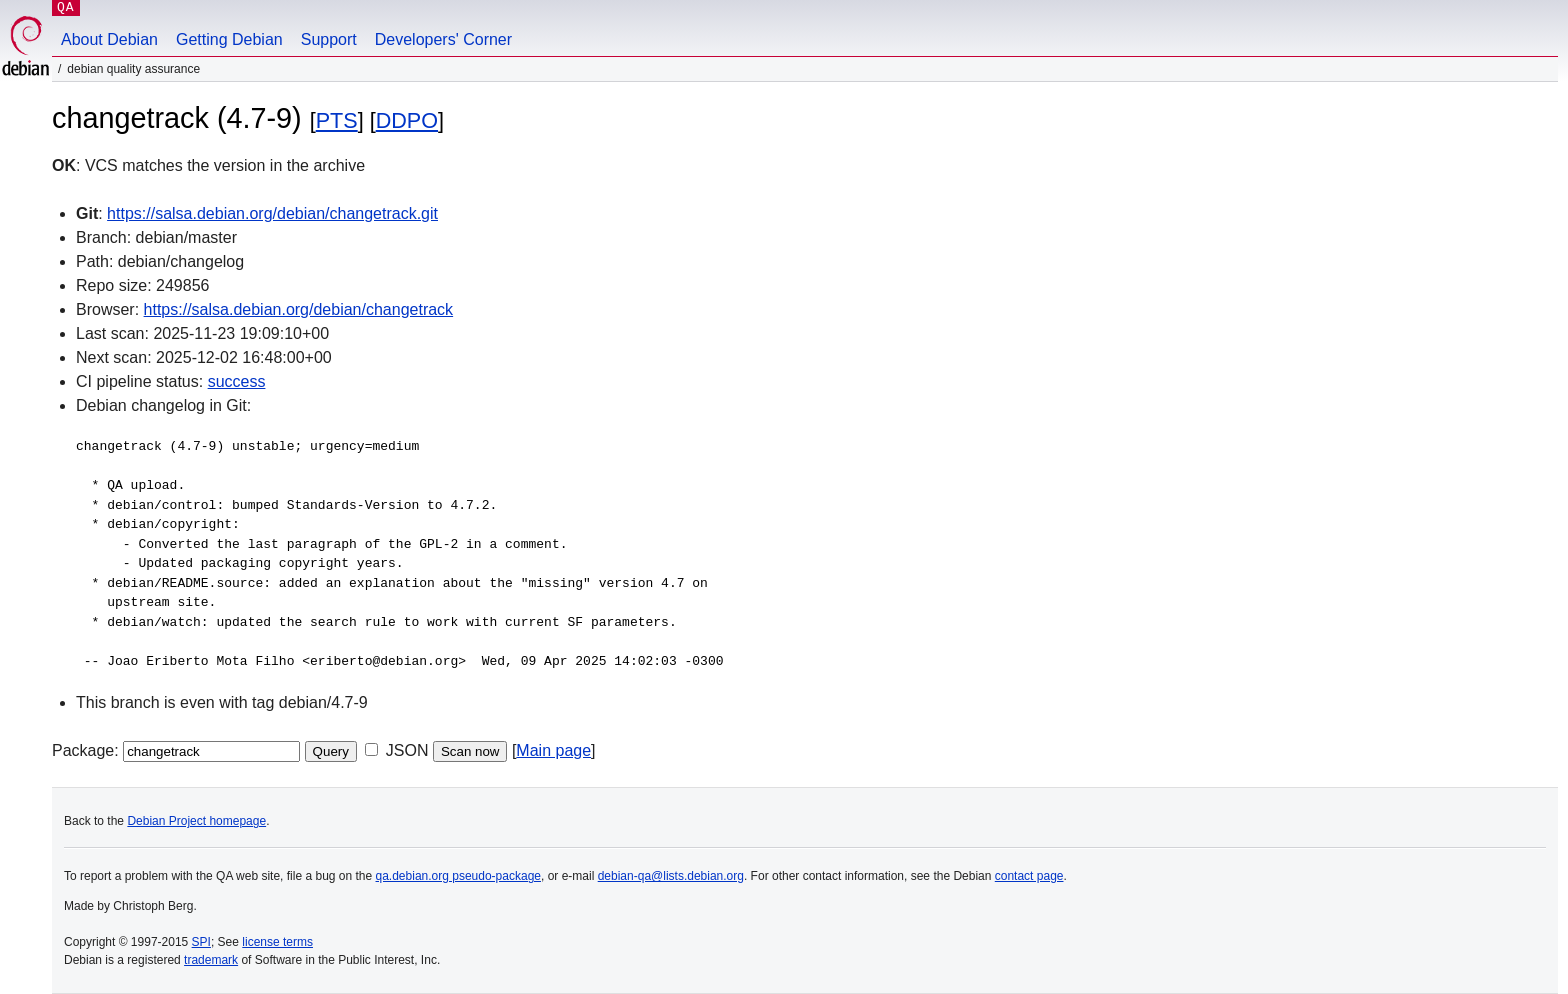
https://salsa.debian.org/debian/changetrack (299, 309)
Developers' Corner (443, 39)
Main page (553, 750)
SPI (201, 942)
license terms (277, 942)
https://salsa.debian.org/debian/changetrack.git (272, 213)
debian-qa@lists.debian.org (671, 876)
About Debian (109, 39)
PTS (337, 120)
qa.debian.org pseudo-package (458, 876)
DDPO (407, 120)
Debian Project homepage (196, 821)
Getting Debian (229, 39)
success (237, 381)
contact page (1029, 876)
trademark (211, 960)
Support (329, 39)
